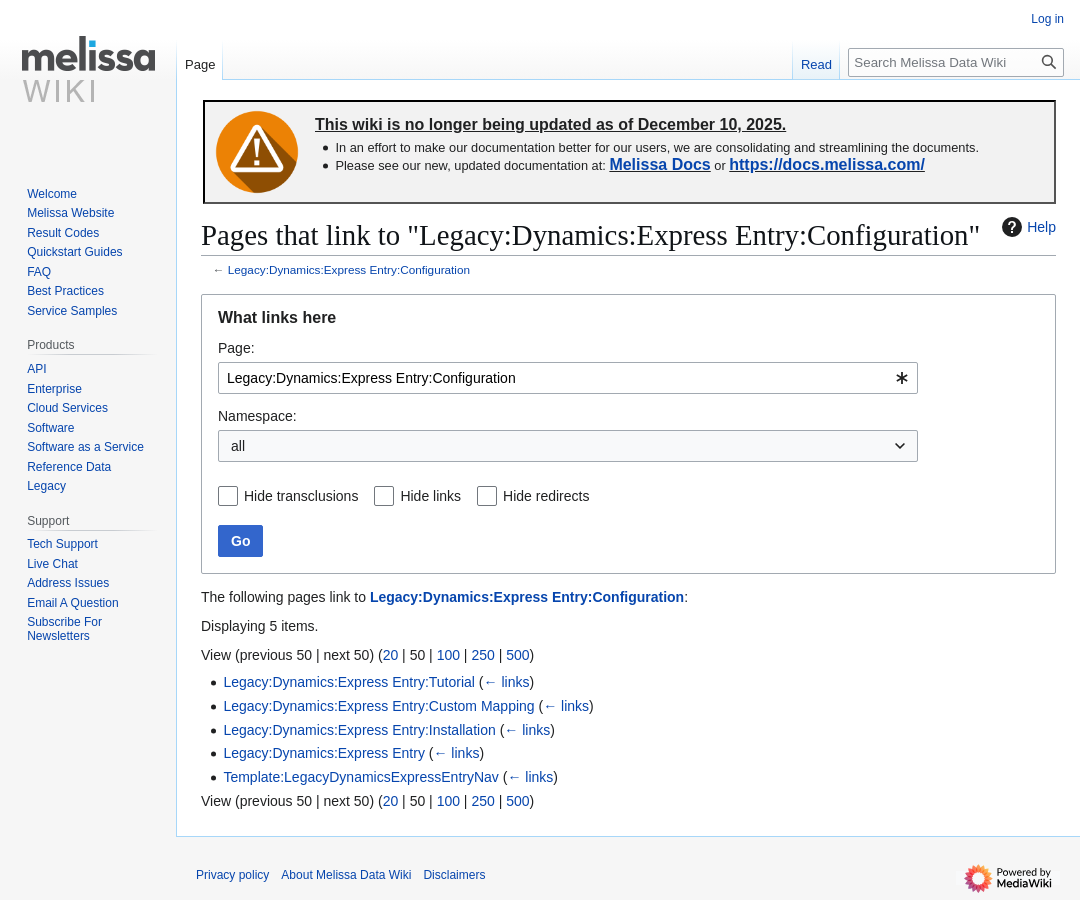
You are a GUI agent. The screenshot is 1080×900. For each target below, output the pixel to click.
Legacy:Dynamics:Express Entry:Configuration (349, 269)
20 (391, 655)
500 (517, 655)
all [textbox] (238, 446)
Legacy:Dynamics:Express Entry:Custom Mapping (378, 706)
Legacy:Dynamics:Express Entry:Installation (359, 730)
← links (507, 682)
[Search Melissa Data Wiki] (956, 62)
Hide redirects (546, 496)
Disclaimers (454, 875)
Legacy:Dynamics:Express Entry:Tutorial (349, 682)
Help (1026, 227)
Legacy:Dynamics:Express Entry (324, 753)
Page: (236, 348)
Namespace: (257, 416)
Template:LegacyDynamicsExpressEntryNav (360, 777)
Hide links (430, 496)
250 (482, 655)
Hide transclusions (301, 496)
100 (448, 655)
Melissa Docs (659, 164)
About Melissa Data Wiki (346, 875)
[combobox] (568, 378)
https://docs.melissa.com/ (827, 164)
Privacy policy (232, 875)
